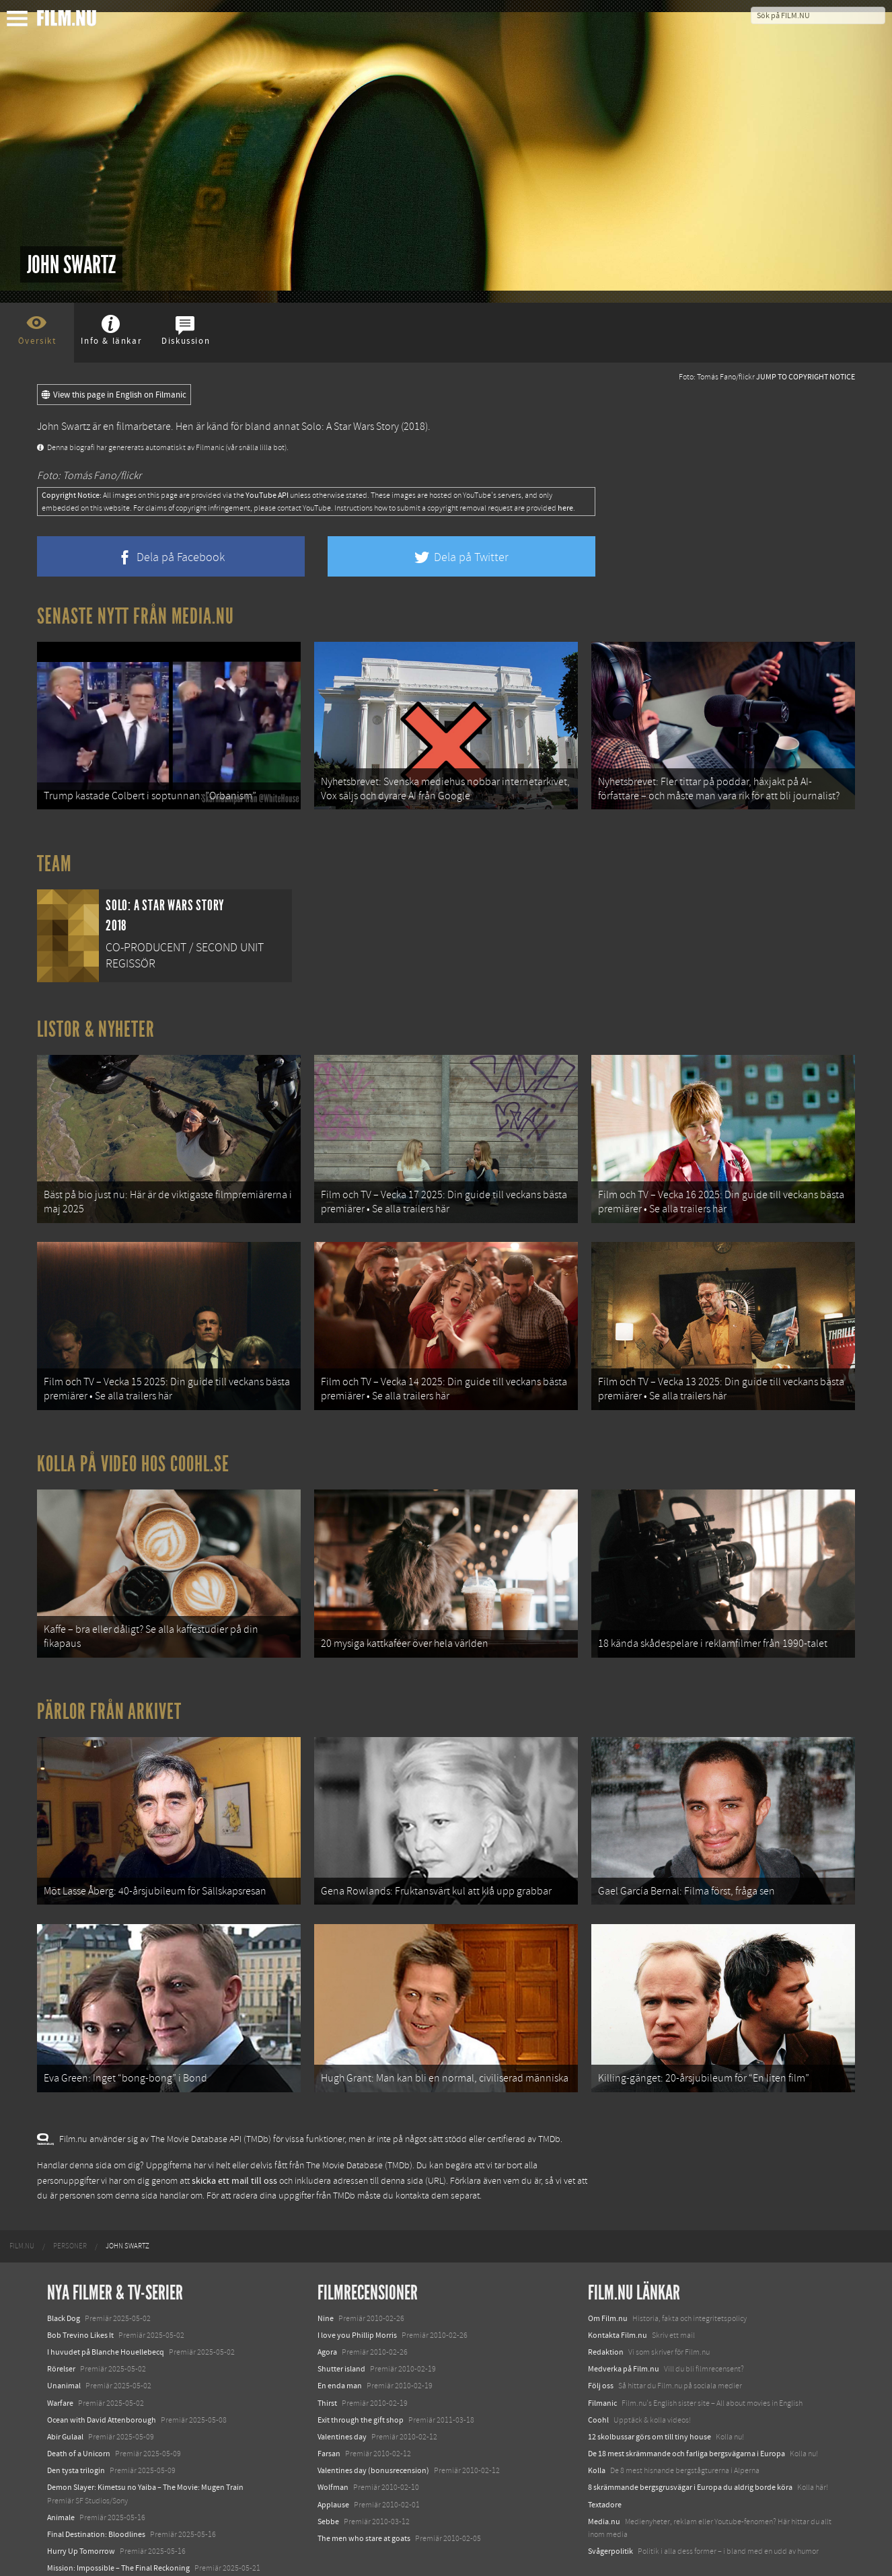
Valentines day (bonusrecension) (373, 2420)
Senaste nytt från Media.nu (135, 616)
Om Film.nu (608, 2268)
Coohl (598, 2369)
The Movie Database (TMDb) (359, 2115)
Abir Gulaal (65, 2386)
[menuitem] (21, 2197)
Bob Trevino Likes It (80, 2284)
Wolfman (333, 2437)
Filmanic (602, 2352)
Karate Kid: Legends (80, 2551)
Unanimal (64, 2336)
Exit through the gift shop (361, 2369)
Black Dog (63, 2268)
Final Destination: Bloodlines (96, 2484)
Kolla (596, 2420)
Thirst (327, 2352)
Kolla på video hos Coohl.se (133, 1439)
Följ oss (601, 2336)
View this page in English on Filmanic (114, 395)
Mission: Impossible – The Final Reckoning (118, 2518)
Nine (326, 2268)
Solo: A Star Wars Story (350, 426)
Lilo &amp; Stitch (75, 2535)
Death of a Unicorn (78, 2403)
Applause (333, 2454)
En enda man (340, 2336)
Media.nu (604, 2471)
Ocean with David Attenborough (101, 2369)
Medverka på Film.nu (623, 2318)
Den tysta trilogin (76, 2420)
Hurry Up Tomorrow (81, 2500)
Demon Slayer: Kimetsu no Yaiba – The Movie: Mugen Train (145, 2437)
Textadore (605, 2454)
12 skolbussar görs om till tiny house (649, 2386)
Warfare (60, 2352)
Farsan (329, 2403)
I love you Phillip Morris (357, 2284)
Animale (61, 2467)
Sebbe (328, 2471)
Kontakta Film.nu (617, 2284)
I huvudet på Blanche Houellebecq (105, 2301)
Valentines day (342, 2386)
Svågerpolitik (610, 2500)
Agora (327, 2301)
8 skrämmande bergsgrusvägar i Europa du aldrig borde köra (690, 2437)
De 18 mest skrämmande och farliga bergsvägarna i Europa (686, 2403)
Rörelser (61, 2318)
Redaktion (606, 2301)
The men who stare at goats (364, 2488)
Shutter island (341, 2318)
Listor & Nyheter (96, 1021)
